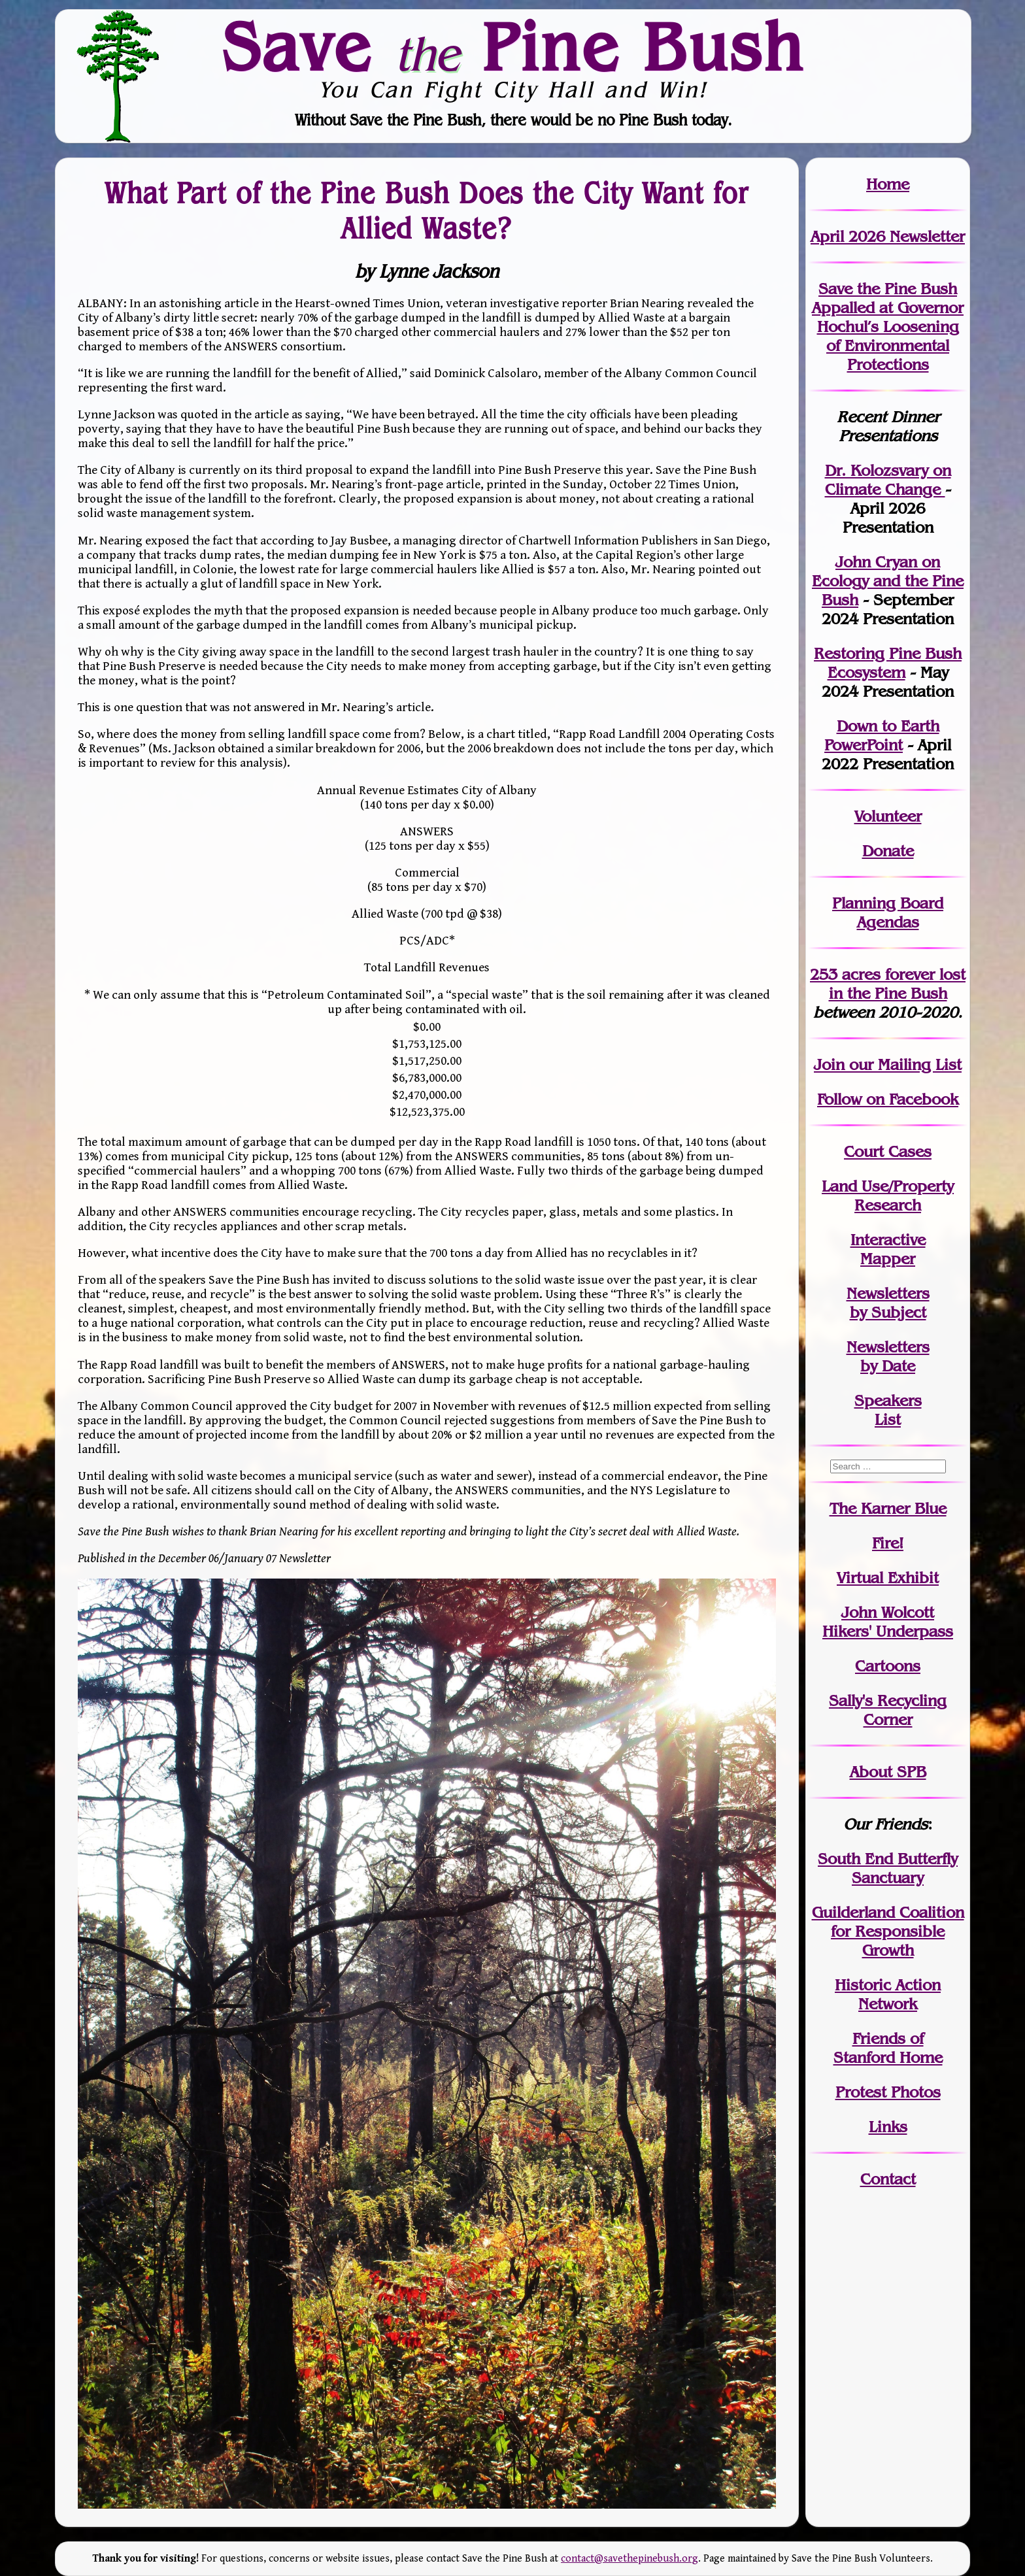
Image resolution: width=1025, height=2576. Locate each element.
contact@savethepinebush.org (629, 2558)
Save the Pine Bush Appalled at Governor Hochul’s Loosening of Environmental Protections (888, 326)
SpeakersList (888, 1410)
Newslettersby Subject (888, 1303)
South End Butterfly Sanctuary (888, 1868)
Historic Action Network (888, 1994)
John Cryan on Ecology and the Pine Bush (888, 580)
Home (887, 184)
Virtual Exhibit (888, 1577)
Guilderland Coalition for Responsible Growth (888, 1931)
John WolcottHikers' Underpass (887, 1622)
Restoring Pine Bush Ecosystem (888, 663)
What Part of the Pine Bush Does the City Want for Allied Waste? (427, 210)
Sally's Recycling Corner (888, 1710)
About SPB (888, 1771)
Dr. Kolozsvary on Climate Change (888, 480)
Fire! (887, 1542)
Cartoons (887, 1665)
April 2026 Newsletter (888, 236)
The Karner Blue (888, 1508)
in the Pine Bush (897, 984)
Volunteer (888, 816)
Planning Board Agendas (887, 912)
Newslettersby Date (888, 1356)
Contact (888, 2178)
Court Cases (888, 1151)
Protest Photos (888, 2092)
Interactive (888, 1239)
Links (888, 2126)
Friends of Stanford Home (888, 2048)
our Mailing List (903, 1064)
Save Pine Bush (513, 46)
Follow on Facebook (887, 1099)
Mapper (887, 1258)
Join (829, 1064)
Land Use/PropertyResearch (888, 1195)
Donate (888, 850)
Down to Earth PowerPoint (881, 735)
